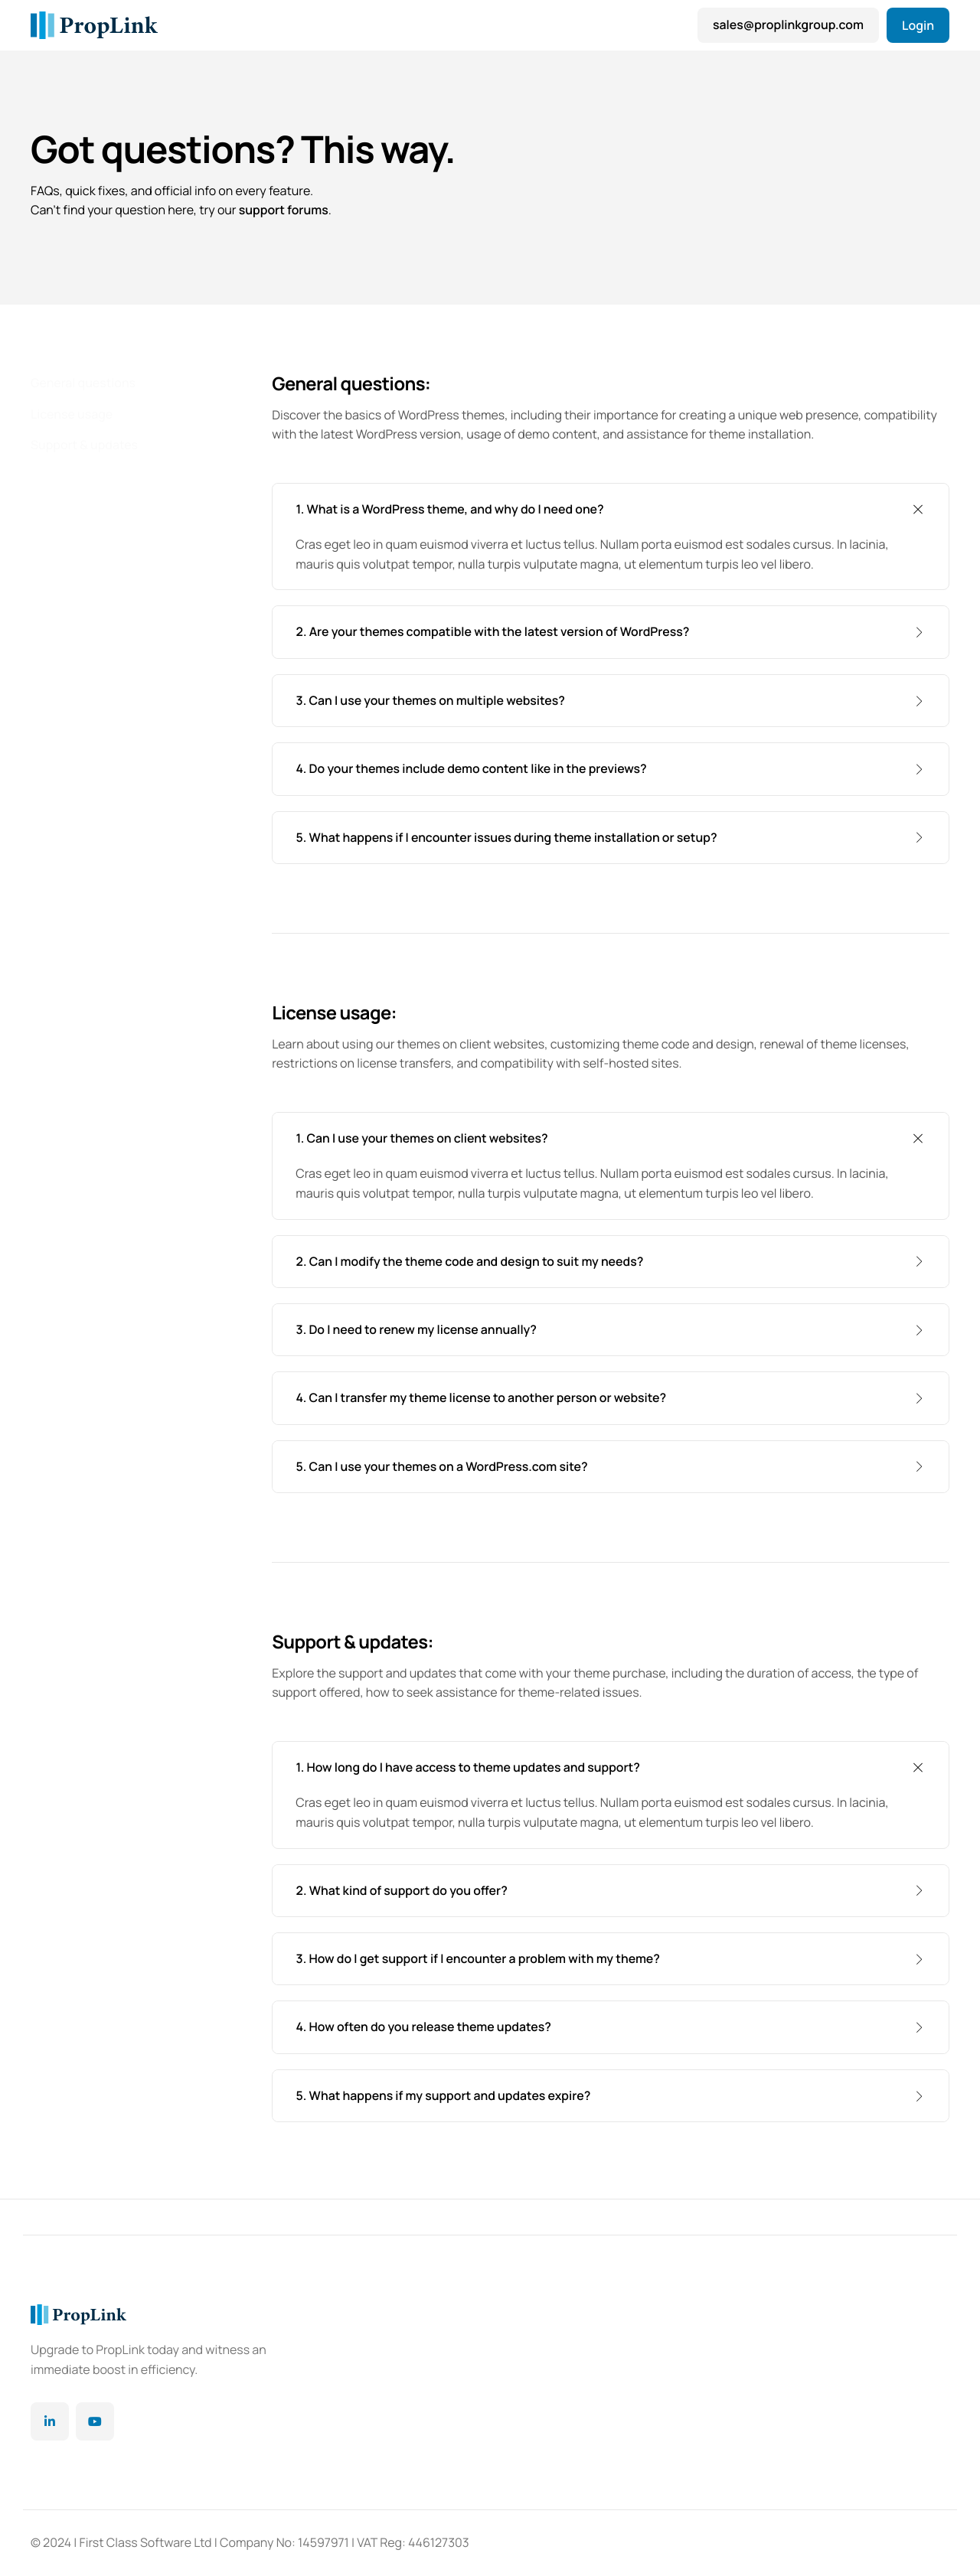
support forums (284, 211)
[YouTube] (95, 2421)
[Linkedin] (50, 2421)
